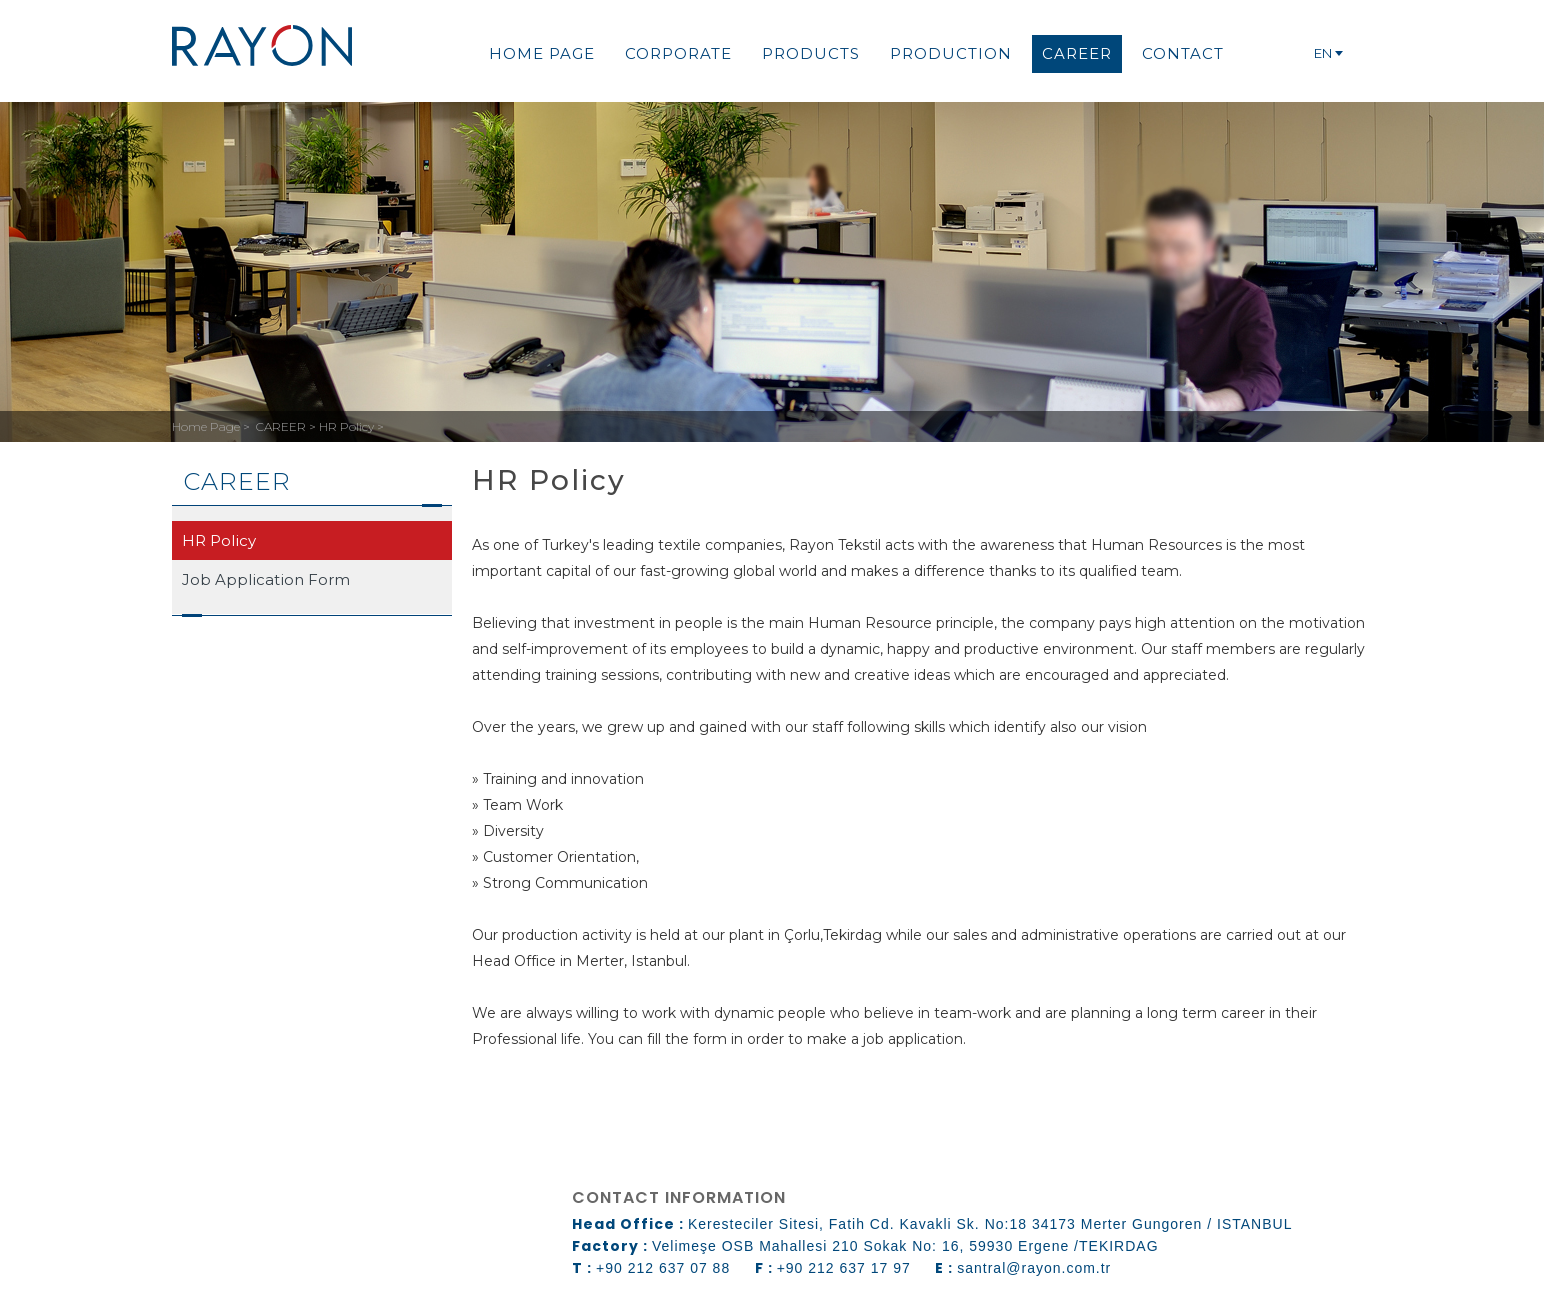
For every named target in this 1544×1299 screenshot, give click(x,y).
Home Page (207, 426)
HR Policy (219, 540)
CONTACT (1183, 53)
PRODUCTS (811, 53)
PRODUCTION (951, 53)
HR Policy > (351, 426)
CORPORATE (678, 53)
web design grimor (248, 1253)
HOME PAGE (542, 53)
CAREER (1077, 53)
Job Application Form (266, 579)
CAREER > (287, 426)
